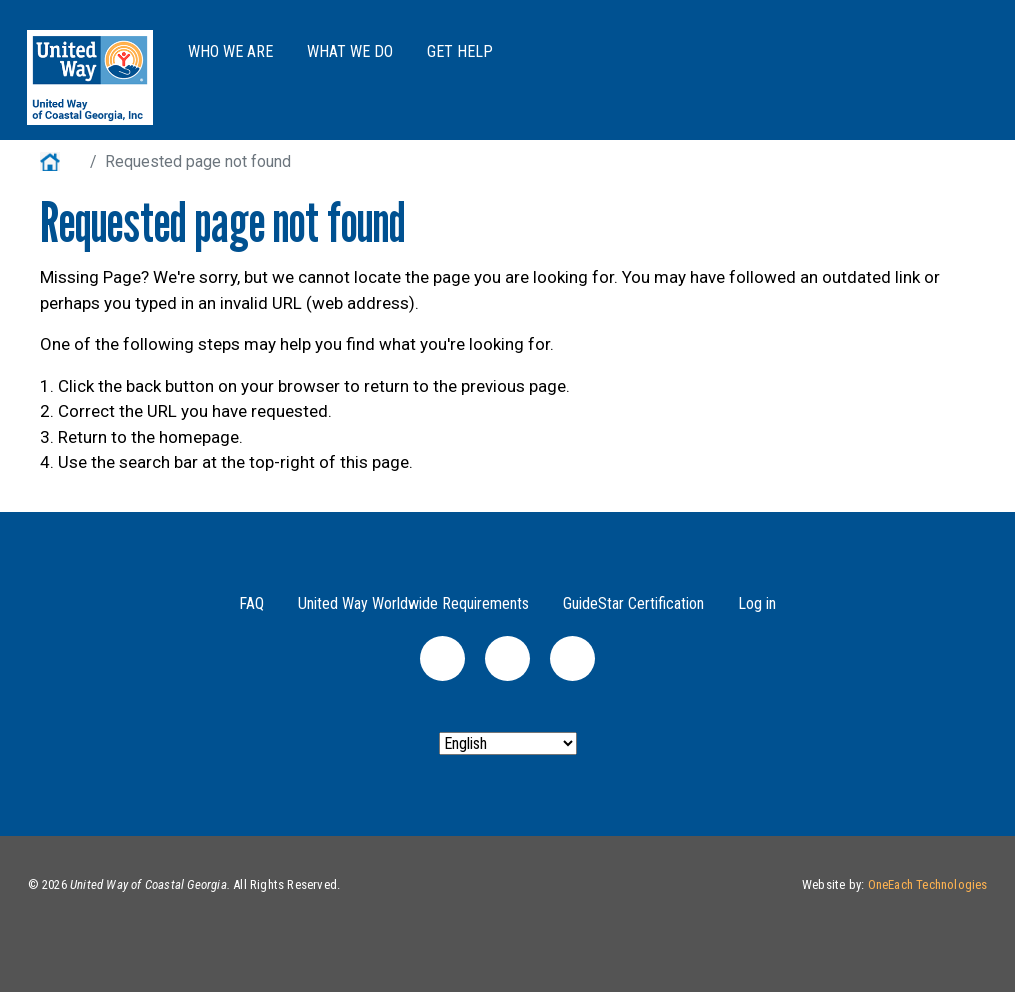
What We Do (350, 51)
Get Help (460, 51)
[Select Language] (508, 743)
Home (61, 161)
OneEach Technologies (928, 884)
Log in (757, 603)
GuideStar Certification (633, 603)
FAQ (251, 603)
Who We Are (230, 51)
